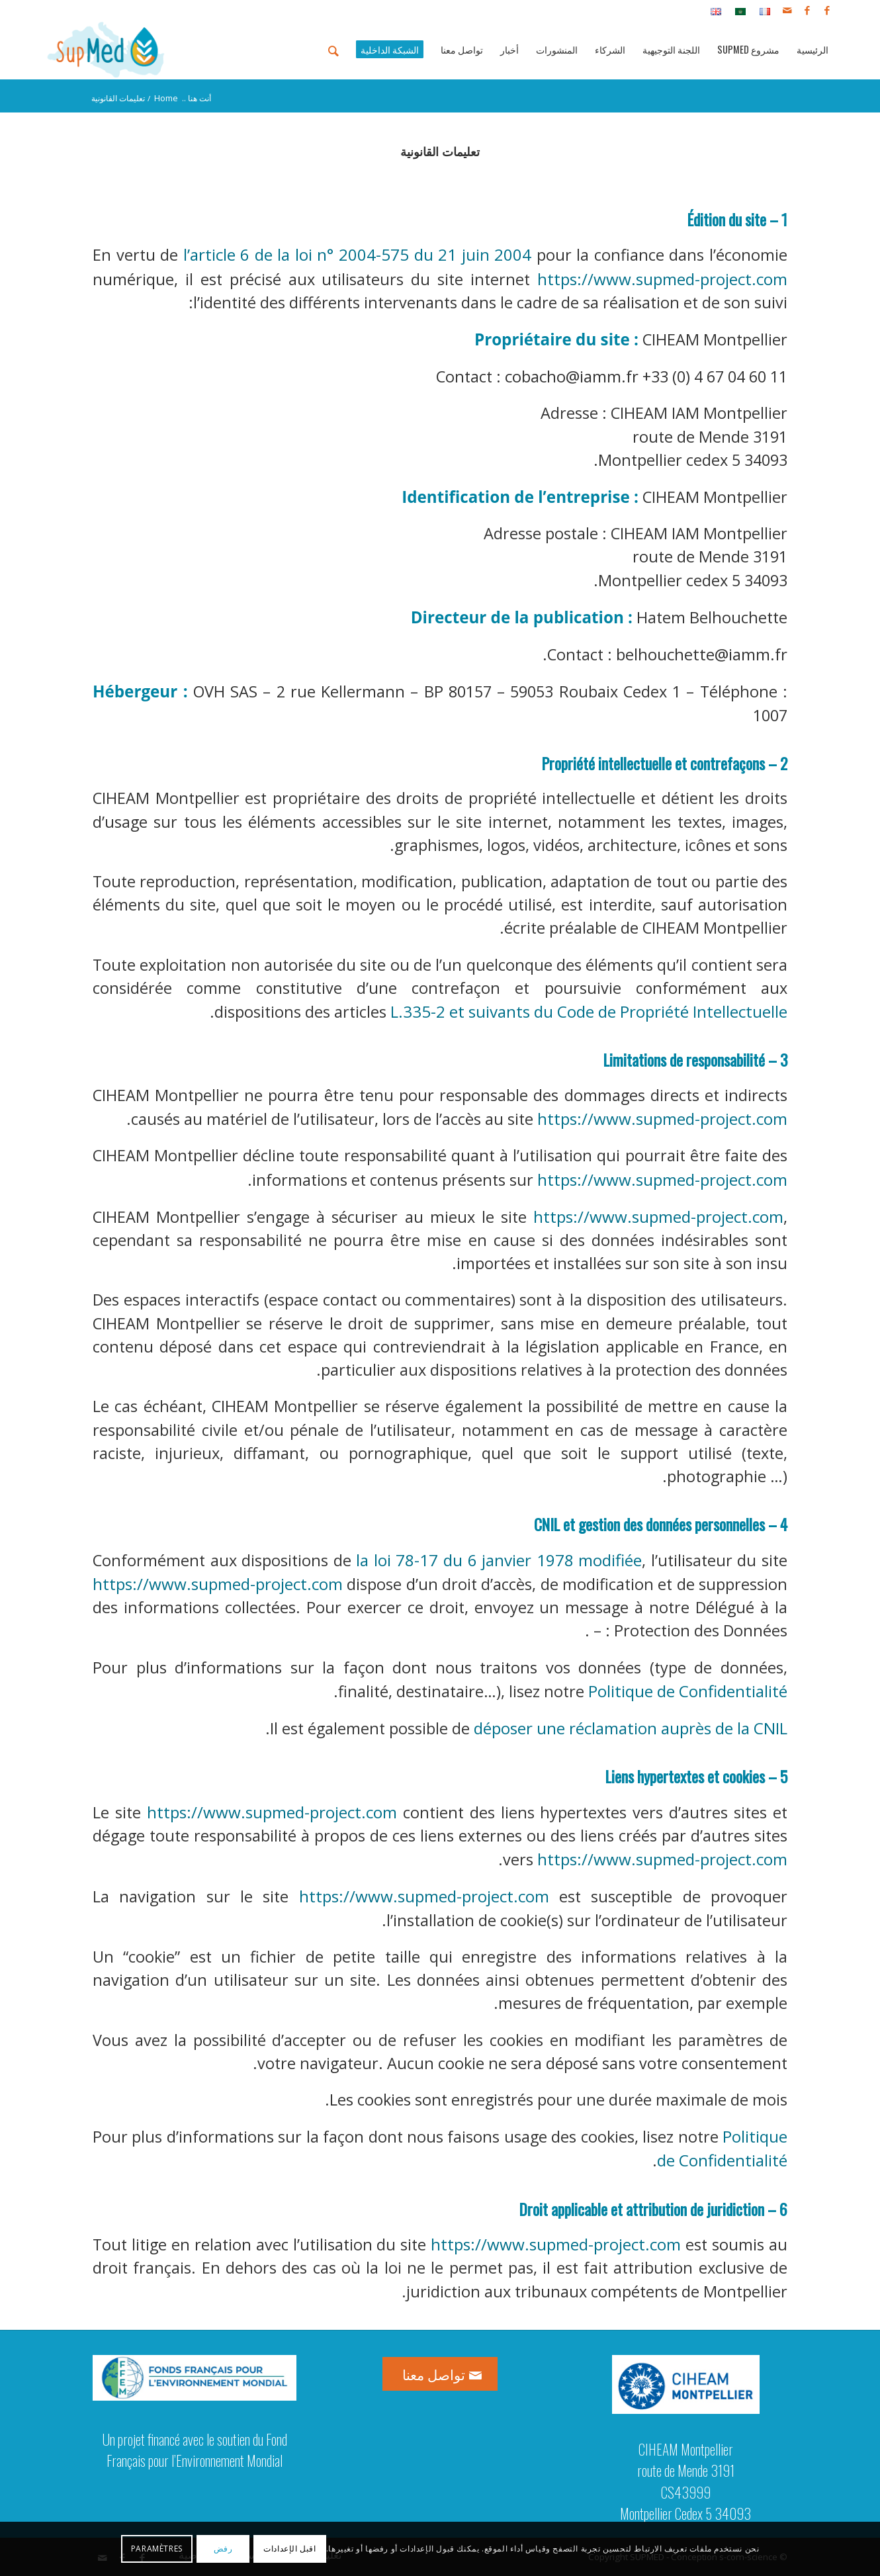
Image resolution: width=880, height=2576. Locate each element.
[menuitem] (761, 11)
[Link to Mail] (787, 10)
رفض (223, 2548)
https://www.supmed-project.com (662, 279)
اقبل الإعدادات (289, 2548)
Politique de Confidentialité (687, 1691)
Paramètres (157, 2548)
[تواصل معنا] (440, 2374)
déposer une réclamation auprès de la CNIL (630, 1728)
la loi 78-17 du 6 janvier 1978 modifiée (499, 1560)
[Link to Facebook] (827, 10)
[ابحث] (333, 50)
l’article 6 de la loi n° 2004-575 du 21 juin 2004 (357, 254)
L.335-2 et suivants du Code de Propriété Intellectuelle (588, 1011)
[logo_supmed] (106, 50)
